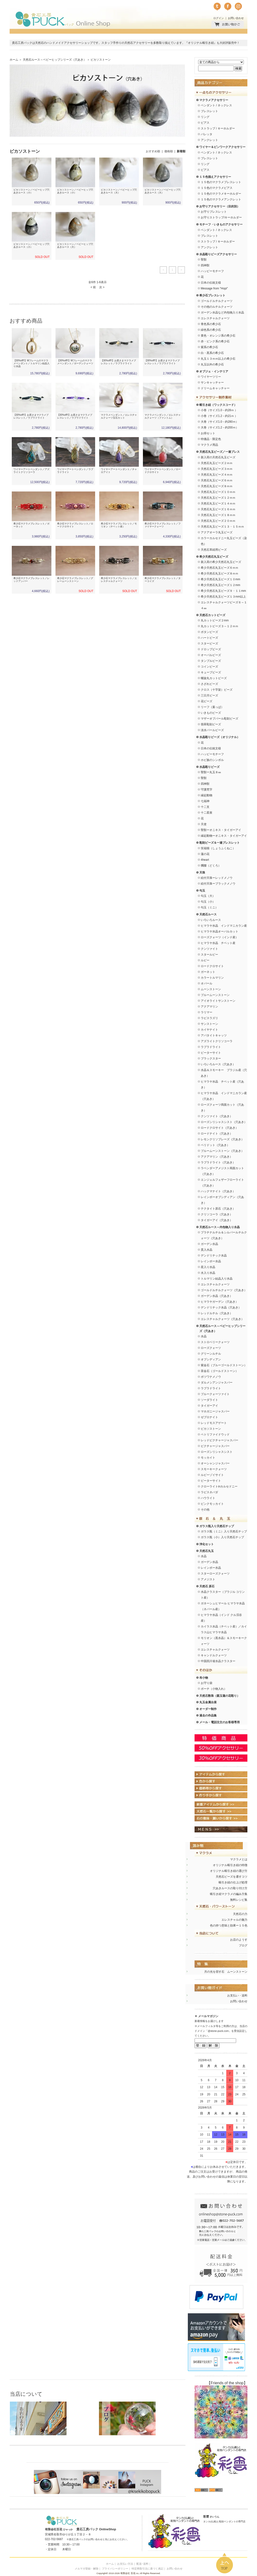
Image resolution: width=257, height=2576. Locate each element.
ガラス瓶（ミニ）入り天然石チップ (224, 1531)
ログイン (218, 18)
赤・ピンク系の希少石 (215, 341)
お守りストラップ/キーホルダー (221, 217)
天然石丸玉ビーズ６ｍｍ (217, 480)
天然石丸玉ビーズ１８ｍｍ (218, 515)
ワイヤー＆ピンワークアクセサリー (222, 147)
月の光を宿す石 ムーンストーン (225, 1971)
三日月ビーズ (209, 695)
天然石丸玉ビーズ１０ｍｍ (218, 492)
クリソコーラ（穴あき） (217, 1214)
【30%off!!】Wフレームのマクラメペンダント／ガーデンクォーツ (75, 362)
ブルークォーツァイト (215, 1394)
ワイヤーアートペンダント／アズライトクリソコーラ (31, 470)
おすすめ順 (153, 151)
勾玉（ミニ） (209, 907)
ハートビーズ (209, 637)
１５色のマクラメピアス (217, 188)
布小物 (203, 1677)
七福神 (205, 801)
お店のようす (238, 1939)
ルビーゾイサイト (212, 1475)
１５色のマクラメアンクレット (221, 199)
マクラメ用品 (209, 444)
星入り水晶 (208, 1267)
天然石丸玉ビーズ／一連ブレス (219, 451)
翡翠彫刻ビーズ (211, 724)
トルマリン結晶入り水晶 (217, 1278)
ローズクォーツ (211, 1348)
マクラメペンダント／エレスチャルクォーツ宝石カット (119, 416)
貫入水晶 (206, 1249)
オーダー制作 (208, 1709)
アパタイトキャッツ (214, 1035)
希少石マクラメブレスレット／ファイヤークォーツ (163, 525)
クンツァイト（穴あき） (217, 1116)
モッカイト (208, 1457)
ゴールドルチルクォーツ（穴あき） (224, 1290)
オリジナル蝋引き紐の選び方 (228, 1871)
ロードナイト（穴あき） (217, 1133)
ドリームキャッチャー (215, 388)
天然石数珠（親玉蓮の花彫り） (219, 1695)
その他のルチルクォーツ (217, 306)
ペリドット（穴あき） (215, 1145)
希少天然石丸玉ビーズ (213, 556)
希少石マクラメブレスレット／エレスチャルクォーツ (119, 579)
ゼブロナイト (209, 1417)
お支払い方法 (125, 2563)
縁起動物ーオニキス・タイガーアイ (224, 835)
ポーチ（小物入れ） (214, 1688)
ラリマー (206, 1012)
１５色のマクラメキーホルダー (221, 193)
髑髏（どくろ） (211, 865)
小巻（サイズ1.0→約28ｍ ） (219, 410)
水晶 (204, 1336)
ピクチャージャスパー (215, 1446)
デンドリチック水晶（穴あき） (221, 1307)
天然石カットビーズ (212, 615)
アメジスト (208, 1579)
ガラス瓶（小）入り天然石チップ (222, 1537)
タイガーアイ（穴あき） (217, 1220)
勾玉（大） (208, 896)
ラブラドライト (211, 1047)
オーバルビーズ (211, 655)
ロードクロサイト (212, 966)
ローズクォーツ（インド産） (219, 937)
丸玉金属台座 (208, 1702)
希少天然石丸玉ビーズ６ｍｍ (219, 567)
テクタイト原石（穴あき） (218, 1208)
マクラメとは (238, 1859)
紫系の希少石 (209, 347)
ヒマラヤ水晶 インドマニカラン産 (224, 925)
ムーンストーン (211, 989)
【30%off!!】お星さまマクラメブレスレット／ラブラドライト (118, 362)
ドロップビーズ (211, 649)
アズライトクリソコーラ (217, 1041)
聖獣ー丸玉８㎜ (211, 772)
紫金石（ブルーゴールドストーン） (224, 1365)
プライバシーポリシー (115, 2568)
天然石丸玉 (206, 1551)
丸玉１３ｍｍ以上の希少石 (218, 358)
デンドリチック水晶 (214, 1255)
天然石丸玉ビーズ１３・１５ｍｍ (222, 526)
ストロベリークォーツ (215, 1342)
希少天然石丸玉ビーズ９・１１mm (223, 591)
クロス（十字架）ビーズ (217, 689)
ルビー (205, 960)
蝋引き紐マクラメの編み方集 (228, 1894)
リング (205, 117)
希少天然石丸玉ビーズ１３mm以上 (223, 596)
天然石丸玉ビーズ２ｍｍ (217, 463)
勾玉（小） (208, 901)
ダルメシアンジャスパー (217, 1382)
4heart (205, 859)
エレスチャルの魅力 (234, 1919)
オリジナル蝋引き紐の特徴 (230, 1865)
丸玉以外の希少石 (212, 364)
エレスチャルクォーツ (215, 318)
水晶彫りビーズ (209, 767)
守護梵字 (206, 789)
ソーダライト (209, 1400)
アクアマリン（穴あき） (217, 1156)
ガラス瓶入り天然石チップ (216, 1526)
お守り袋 (206, 1683)
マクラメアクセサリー (213, 100)
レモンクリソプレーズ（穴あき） (222, 1139)
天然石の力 (240, 1914)
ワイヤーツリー (211, 376)
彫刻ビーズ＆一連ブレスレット (219, 842)
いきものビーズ (211, 712)
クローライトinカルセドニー (219, 1486)
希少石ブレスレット (212, 295)
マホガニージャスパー (215, 1411)
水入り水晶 (208, 1273)
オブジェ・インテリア (213, 371)
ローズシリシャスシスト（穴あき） (224, 1122)
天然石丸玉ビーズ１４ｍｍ (218, 503)
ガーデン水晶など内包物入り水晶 (222, 312)
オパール (206, 983)
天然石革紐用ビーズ (214, 549)
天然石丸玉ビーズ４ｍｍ (217, 474)
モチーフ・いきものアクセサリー (221, 224)
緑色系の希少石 (211, 330)
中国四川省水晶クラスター (218, 1661)
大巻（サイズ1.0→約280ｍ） (220, 421)
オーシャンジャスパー (215, 1463)
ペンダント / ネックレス (216, 105)
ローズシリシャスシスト (217, 1452)
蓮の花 (205, 854)
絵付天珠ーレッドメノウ (217, 878)
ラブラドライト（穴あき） (218, 1162)
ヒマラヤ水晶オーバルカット (219, 931)
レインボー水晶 (211, 1261)
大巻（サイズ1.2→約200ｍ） (220, 427)
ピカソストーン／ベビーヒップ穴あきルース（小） (31, 191)
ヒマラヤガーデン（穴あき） (219, 1301)
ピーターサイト (211, 1052)
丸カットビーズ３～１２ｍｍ (219, 626)
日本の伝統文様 (211, 282)
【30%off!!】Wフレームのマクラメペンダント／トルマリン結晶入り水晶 (31, 363)
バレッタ (206, 134)
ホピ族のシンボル (212, 760)
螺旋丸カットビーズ (214, 678)
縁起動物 (206, 795)
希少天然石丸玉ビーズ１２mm (220, 585)
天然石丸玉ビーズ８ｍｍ (217, 486)
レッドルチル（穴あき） (217, 1313)
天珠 (202, 872)
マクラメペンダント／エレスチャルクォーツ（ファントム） (163, 416)
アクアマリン (209, 1006)
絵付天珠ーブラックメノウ (218, 883)
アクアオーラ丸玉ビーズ (217, 532)
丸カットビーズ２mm (215, 620)
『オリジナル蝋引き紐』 (201, 43)
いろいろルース (211, 920)
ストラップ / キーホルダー (218, 128)
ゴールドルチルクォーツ (217, 301)
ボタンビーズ (209, 632)
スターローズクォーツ (215, 1573)
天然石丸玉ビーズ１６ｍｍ (218, 509)
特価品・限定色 (211, 439)
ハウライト (208, 1498)
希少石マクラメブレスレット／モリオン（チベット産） (119, 525)
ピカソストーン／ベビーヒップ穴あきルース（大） (119, 191)
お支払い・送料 (237, 1995)
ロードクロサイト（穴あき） (219, 1127)
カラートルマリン (212, 977)
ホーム (14, 59)
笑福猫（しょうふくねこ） (218, 848)
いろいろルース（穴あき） (218, 1064)
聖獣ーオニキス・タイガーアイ (221, 830)
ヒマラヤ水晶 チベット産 (218, 943)
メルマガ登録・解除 (86, 2568)
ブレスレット (209, 111)
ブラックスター (211, 1058)
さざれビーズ (209, 684)
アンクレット (209, 140)
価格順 (168, 151)
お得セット (208, 433)
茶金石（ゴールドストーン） (219, 1371)
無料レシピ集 (238, 1899)
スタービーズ (209, 643)
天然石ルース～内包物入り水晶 (219, 1227)
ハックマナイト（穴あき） (218, 1191)
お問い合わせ (236, 18)
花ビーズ (206, 701)
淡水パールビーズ (212, 730)
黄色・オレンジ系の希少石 (218, 335)
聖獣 (204, 259)
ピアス (205, 122)
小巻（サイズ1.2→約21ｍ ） (219, 416)
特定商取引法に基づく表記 (147, 2568)
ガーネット (208, 972)
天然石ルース (208, 914)
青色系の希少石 (211, 324)
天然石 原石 (206, 1586)
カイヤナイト (209, 1029)
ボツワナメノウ (211, 1376)
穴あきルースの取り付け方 (230, 1888)
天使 (204, 824)
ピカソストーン (101, 59)
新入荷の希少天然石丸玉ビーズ (221, 562)
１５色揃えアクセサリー (215, 177)
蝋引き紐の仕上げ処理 (233, 1882)
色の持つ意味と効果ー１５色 (228, 1925)
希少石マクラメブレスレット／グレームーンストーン (75, 579)
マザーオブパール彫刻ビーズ (219, 718)
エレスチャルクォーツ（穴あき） (222, 1319)
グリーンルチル (211, 1353)
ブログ (243, 1945)
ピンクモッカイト (212, 1503)
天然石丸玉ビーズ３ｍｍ (217, 469)
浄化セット (206, 1544)
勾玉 (202, 890)
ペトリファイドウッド (215, 1434)
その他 (205, 1509)
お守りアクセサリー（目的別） (219, 206)
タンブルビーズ (211, 661)
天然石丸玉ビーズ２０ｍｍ (218, 521)
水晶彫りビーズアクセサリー (218, 254)
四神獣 (205, 265)
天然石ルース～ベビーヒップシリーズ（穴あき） (55, 59)
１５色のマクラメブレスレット (221, 182)
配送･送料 (142, 2563)
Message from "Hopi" (214, 288)
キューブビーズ (211, 672)
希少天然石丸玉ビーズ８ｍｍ (219, 573)
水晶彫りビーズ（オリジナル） (219, 737)
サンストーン (209, 1024)
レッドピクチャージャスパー (219, 1440)
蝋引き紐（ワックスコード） (218, 405)
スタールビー (209, 954)
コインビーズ (209, 666)
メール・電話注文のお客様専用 (219, 1722)
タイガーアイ (209, 1405)
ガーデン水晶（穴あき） (217, 1296)
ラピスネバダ (209, 1492)
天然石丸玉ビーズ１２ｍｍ (218, 497)
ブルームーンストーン (215, 995)
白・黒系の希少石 (212, 353)
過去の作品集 (208, 1715)
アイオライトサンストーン (218, 1000)
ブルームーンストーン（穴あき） (222, 1151)
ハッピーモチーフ (212, 271)
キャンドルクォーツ (214, 1655)
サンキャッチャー (212, 382)
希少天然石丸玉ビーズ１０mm (220, 579)
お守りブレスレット (214, 211)
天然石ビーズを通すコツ (231, 1876)
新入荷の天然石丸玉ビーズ (218, 457)
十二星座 (206, 812)
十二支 (205, 807)
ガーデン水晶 (209, 1244)
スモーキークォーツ (214, 1469)
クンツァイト (209, 948)
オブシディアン (211, 1359)
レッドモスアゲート (214, 1423)
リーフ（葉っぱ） (212, 707)
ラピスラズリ (209, 1018)
